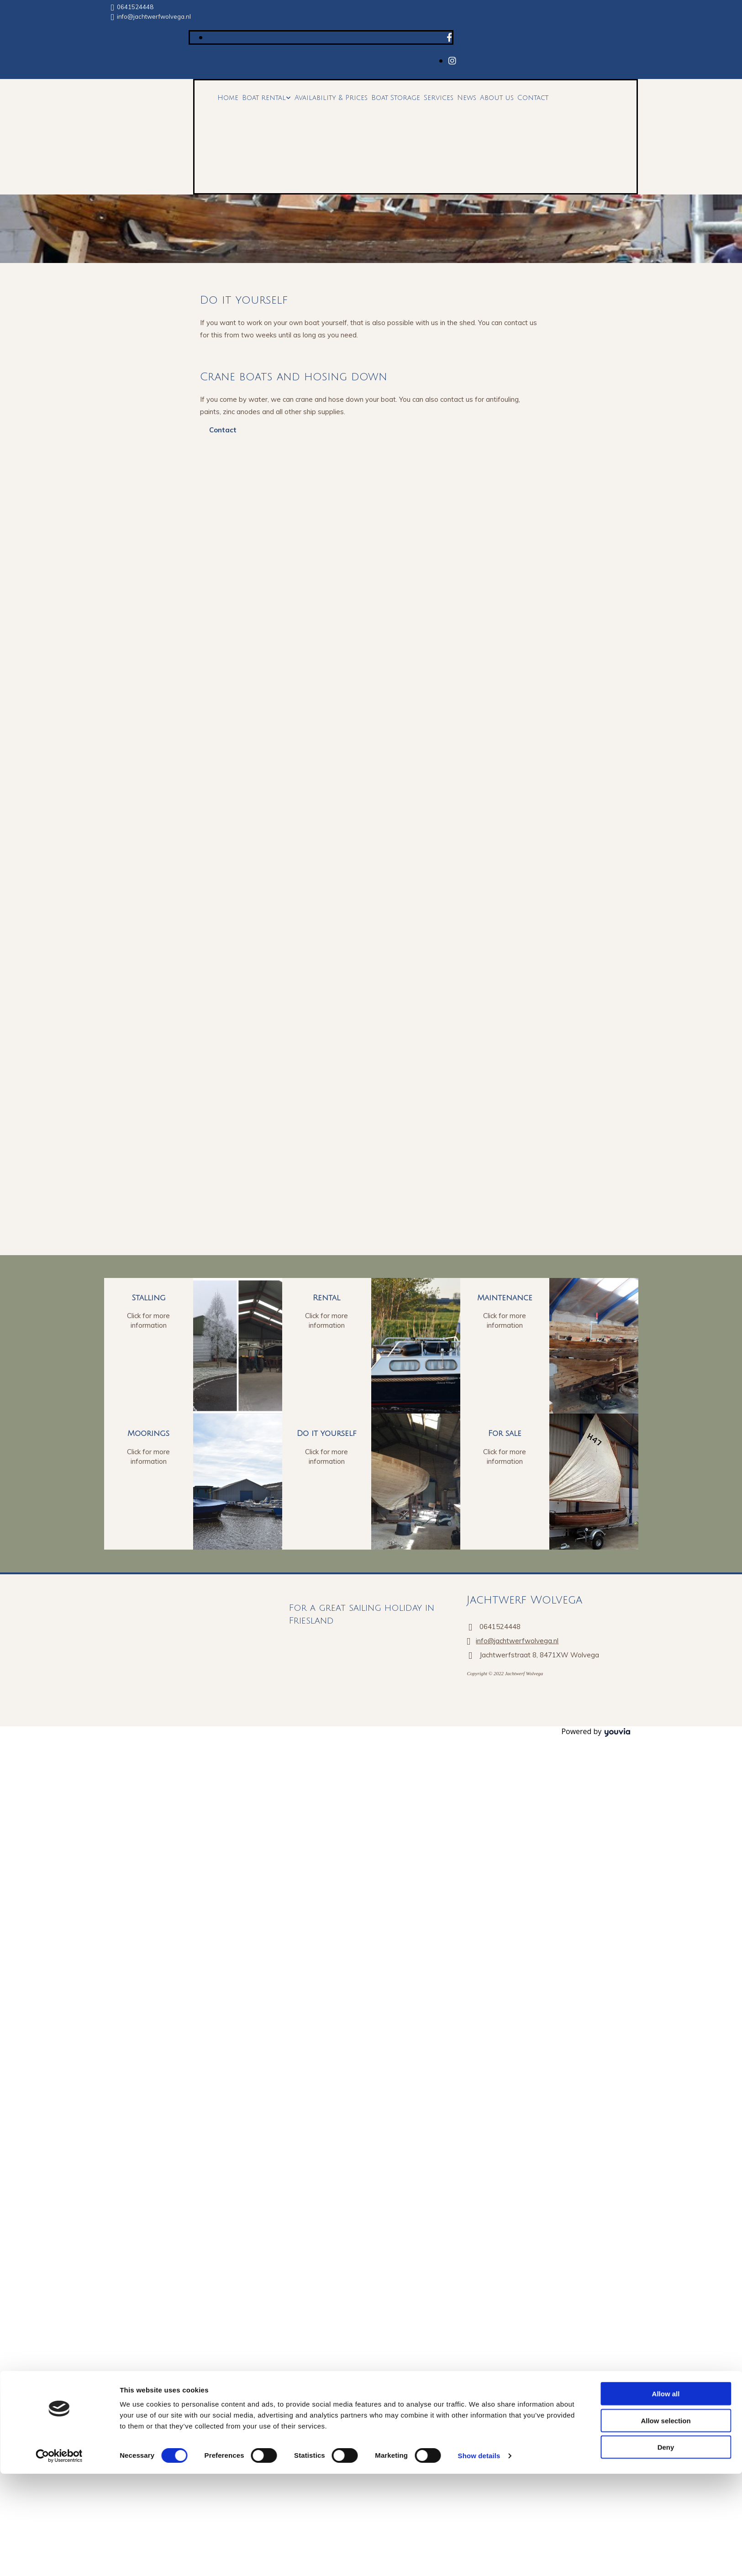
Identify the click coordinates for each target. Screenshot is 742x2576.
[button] (223, 430)
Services (438, 97)
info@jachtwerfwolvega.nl (154, 16)
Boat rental (264, 97)
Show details (479, 1345)
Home (227, 97)
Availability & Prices (331, 97)
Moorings (148, 1433)
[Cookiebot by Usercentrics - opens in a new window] (59, 1345)
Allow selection (665, 1310)
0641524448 (135, 7)
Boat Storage (395, 97)
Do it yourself (327, 1433)
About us (497, 97)
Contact (532, 97)
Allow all (666, 1283)
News (466, 97)
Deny (666, 1336)
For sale (504, 1433)
